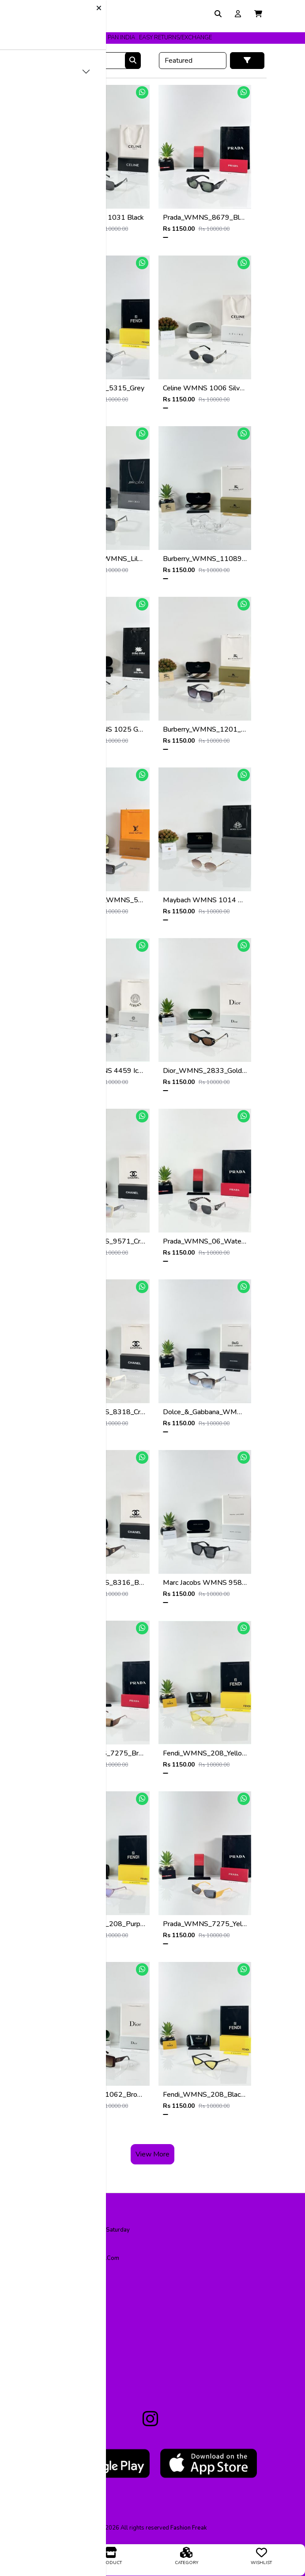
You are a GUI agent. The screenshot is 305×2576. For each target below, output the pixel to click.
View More (152, 2154)
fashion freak (188, 2528)
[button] (258, 14)
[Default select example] (192, 60)
